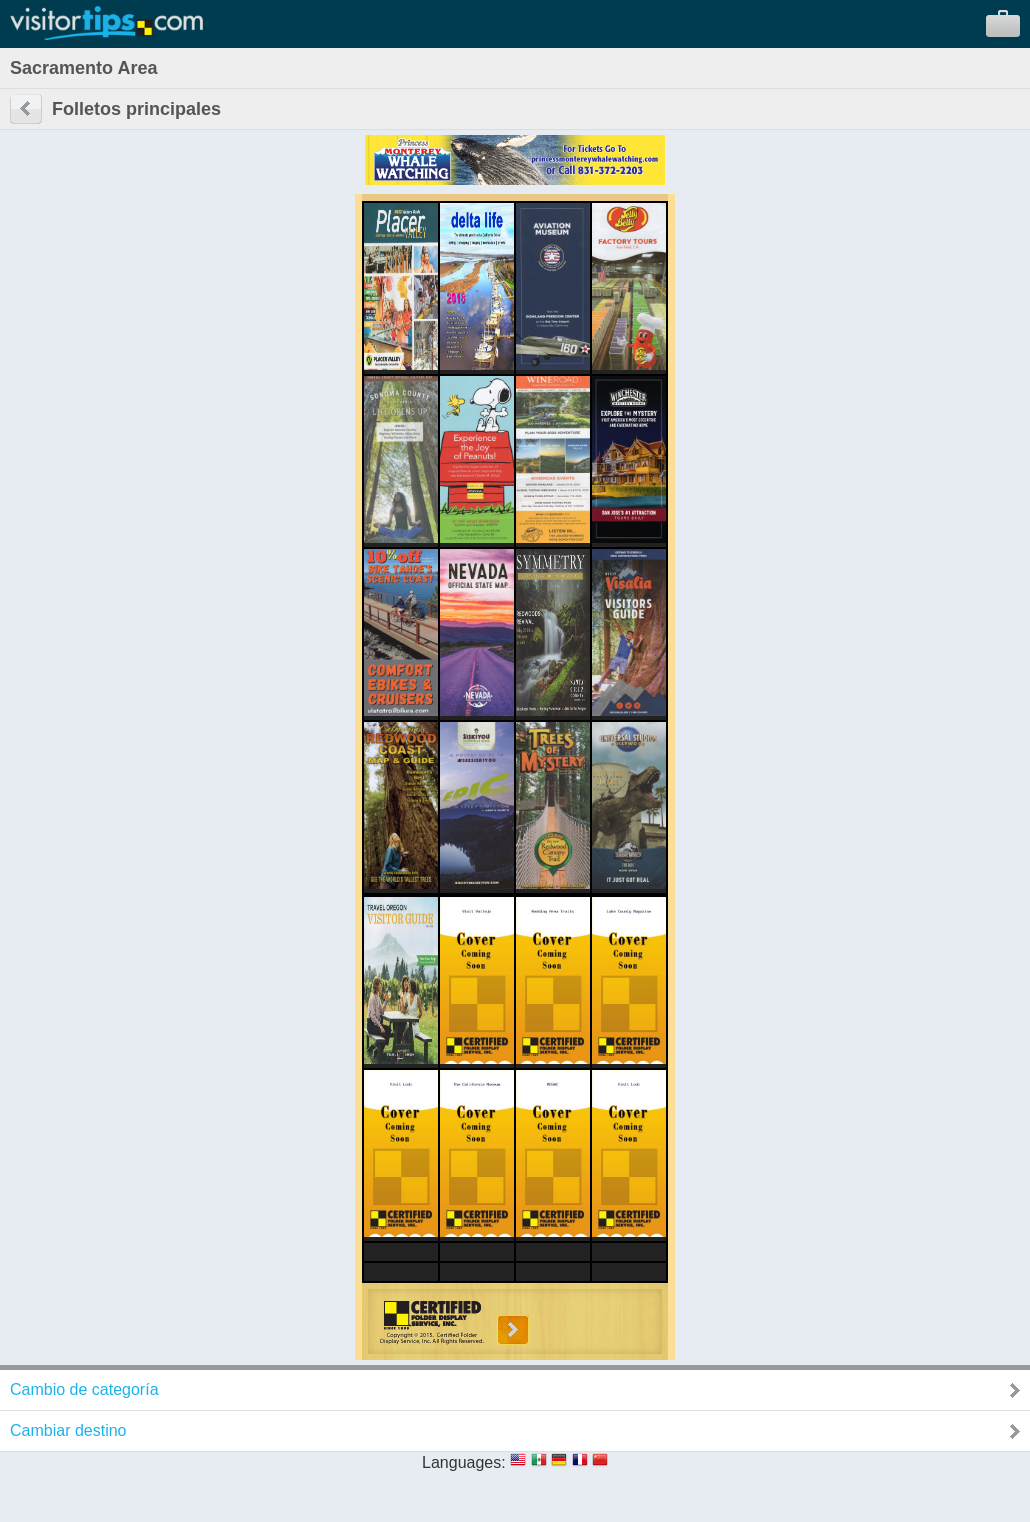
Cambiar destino (68, 1430)
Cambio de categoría (84, 1389)
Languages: (464, 1462)
